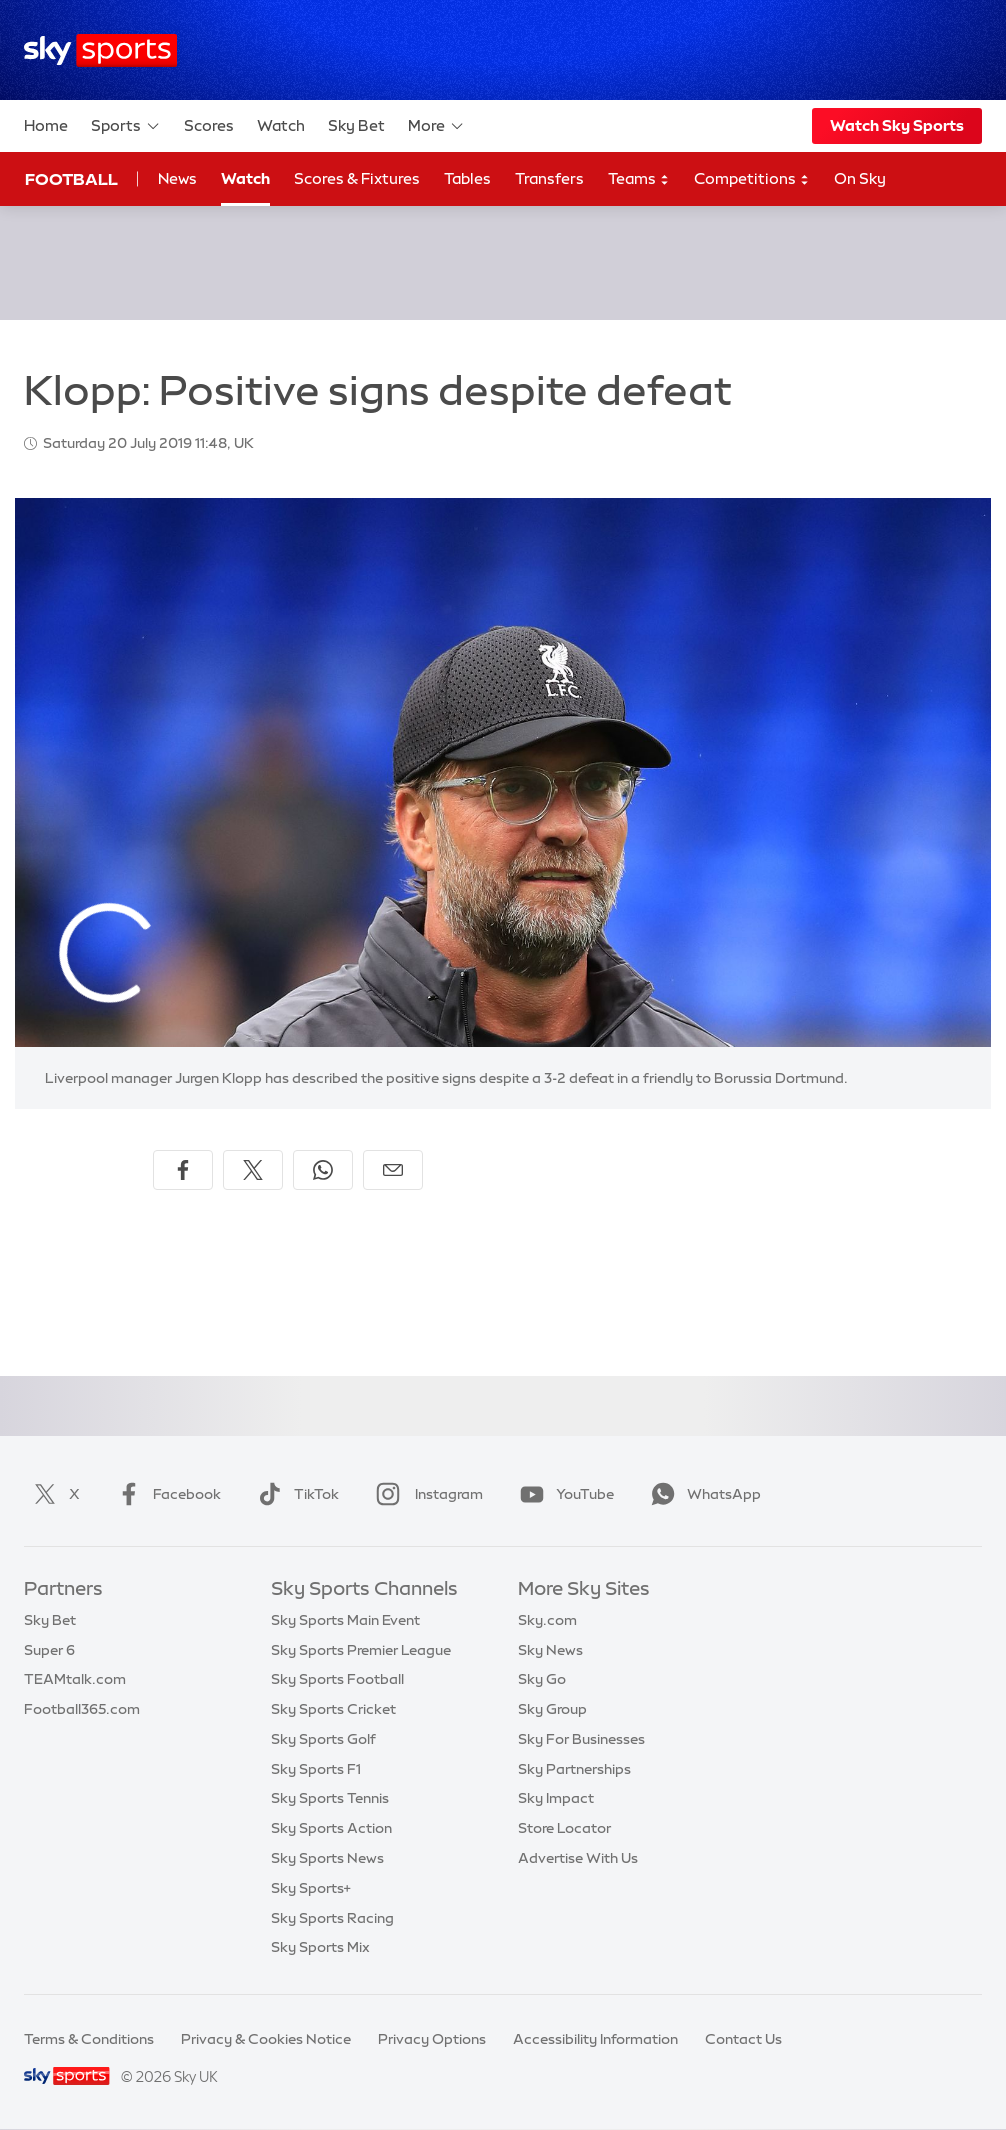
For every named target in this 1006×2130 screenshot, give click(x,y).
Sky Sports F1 (316, 1769)
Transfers (549, 178)
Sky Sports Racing (332, 1918)
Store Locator (564, 1828)
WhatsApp (702, 1494)
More (436, 126)
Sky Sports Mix (320, 1947)
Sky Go (542, 1679)
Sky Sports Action (331, 1828)
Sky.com (547, 1620)
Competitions (752, 179)
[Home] (100, 50)
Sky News (550, 1650)
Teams (639, 179)
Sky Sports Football (337, 1679)
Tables (467, 178)
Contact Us (743, 2039)
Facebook (165, 1494)
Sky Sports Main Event (345, 1620)
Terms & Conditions (89, 2039)
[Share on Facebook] (183, 1170)
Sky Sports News (327, 1858)
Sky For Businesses (581, 1739)
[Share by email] (393, 1170)
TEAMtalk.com (75, 1679)
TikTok (294, 1494)
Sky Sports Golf (323, 1739)
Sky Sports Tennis (330, 1798)
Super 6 (49, 1650)
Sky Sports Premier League (361, 1650)
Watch (281, 125)
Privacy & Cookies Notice (266, 2039)
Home (46, 125)
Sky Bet (356, 125)
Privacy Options (432, 2039)
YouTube (563, 1494)
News (177, 178)
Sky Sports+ (311, 1888)
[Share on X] (253, 1170)
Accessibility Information (595, 2039)
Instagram (425, 1494)
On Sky (860, 178)
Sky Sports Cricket (333, 1709)
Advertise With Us (578, 1858)
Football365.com (82, 1709)
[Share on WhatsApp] (323, 1170)
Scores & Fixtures (357, 178)
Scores (209, 125)
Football (71, 179)
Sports (126, 126)
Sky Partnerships (574, 1769)
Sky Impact (556, 1798)
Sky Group (552, 1709)
